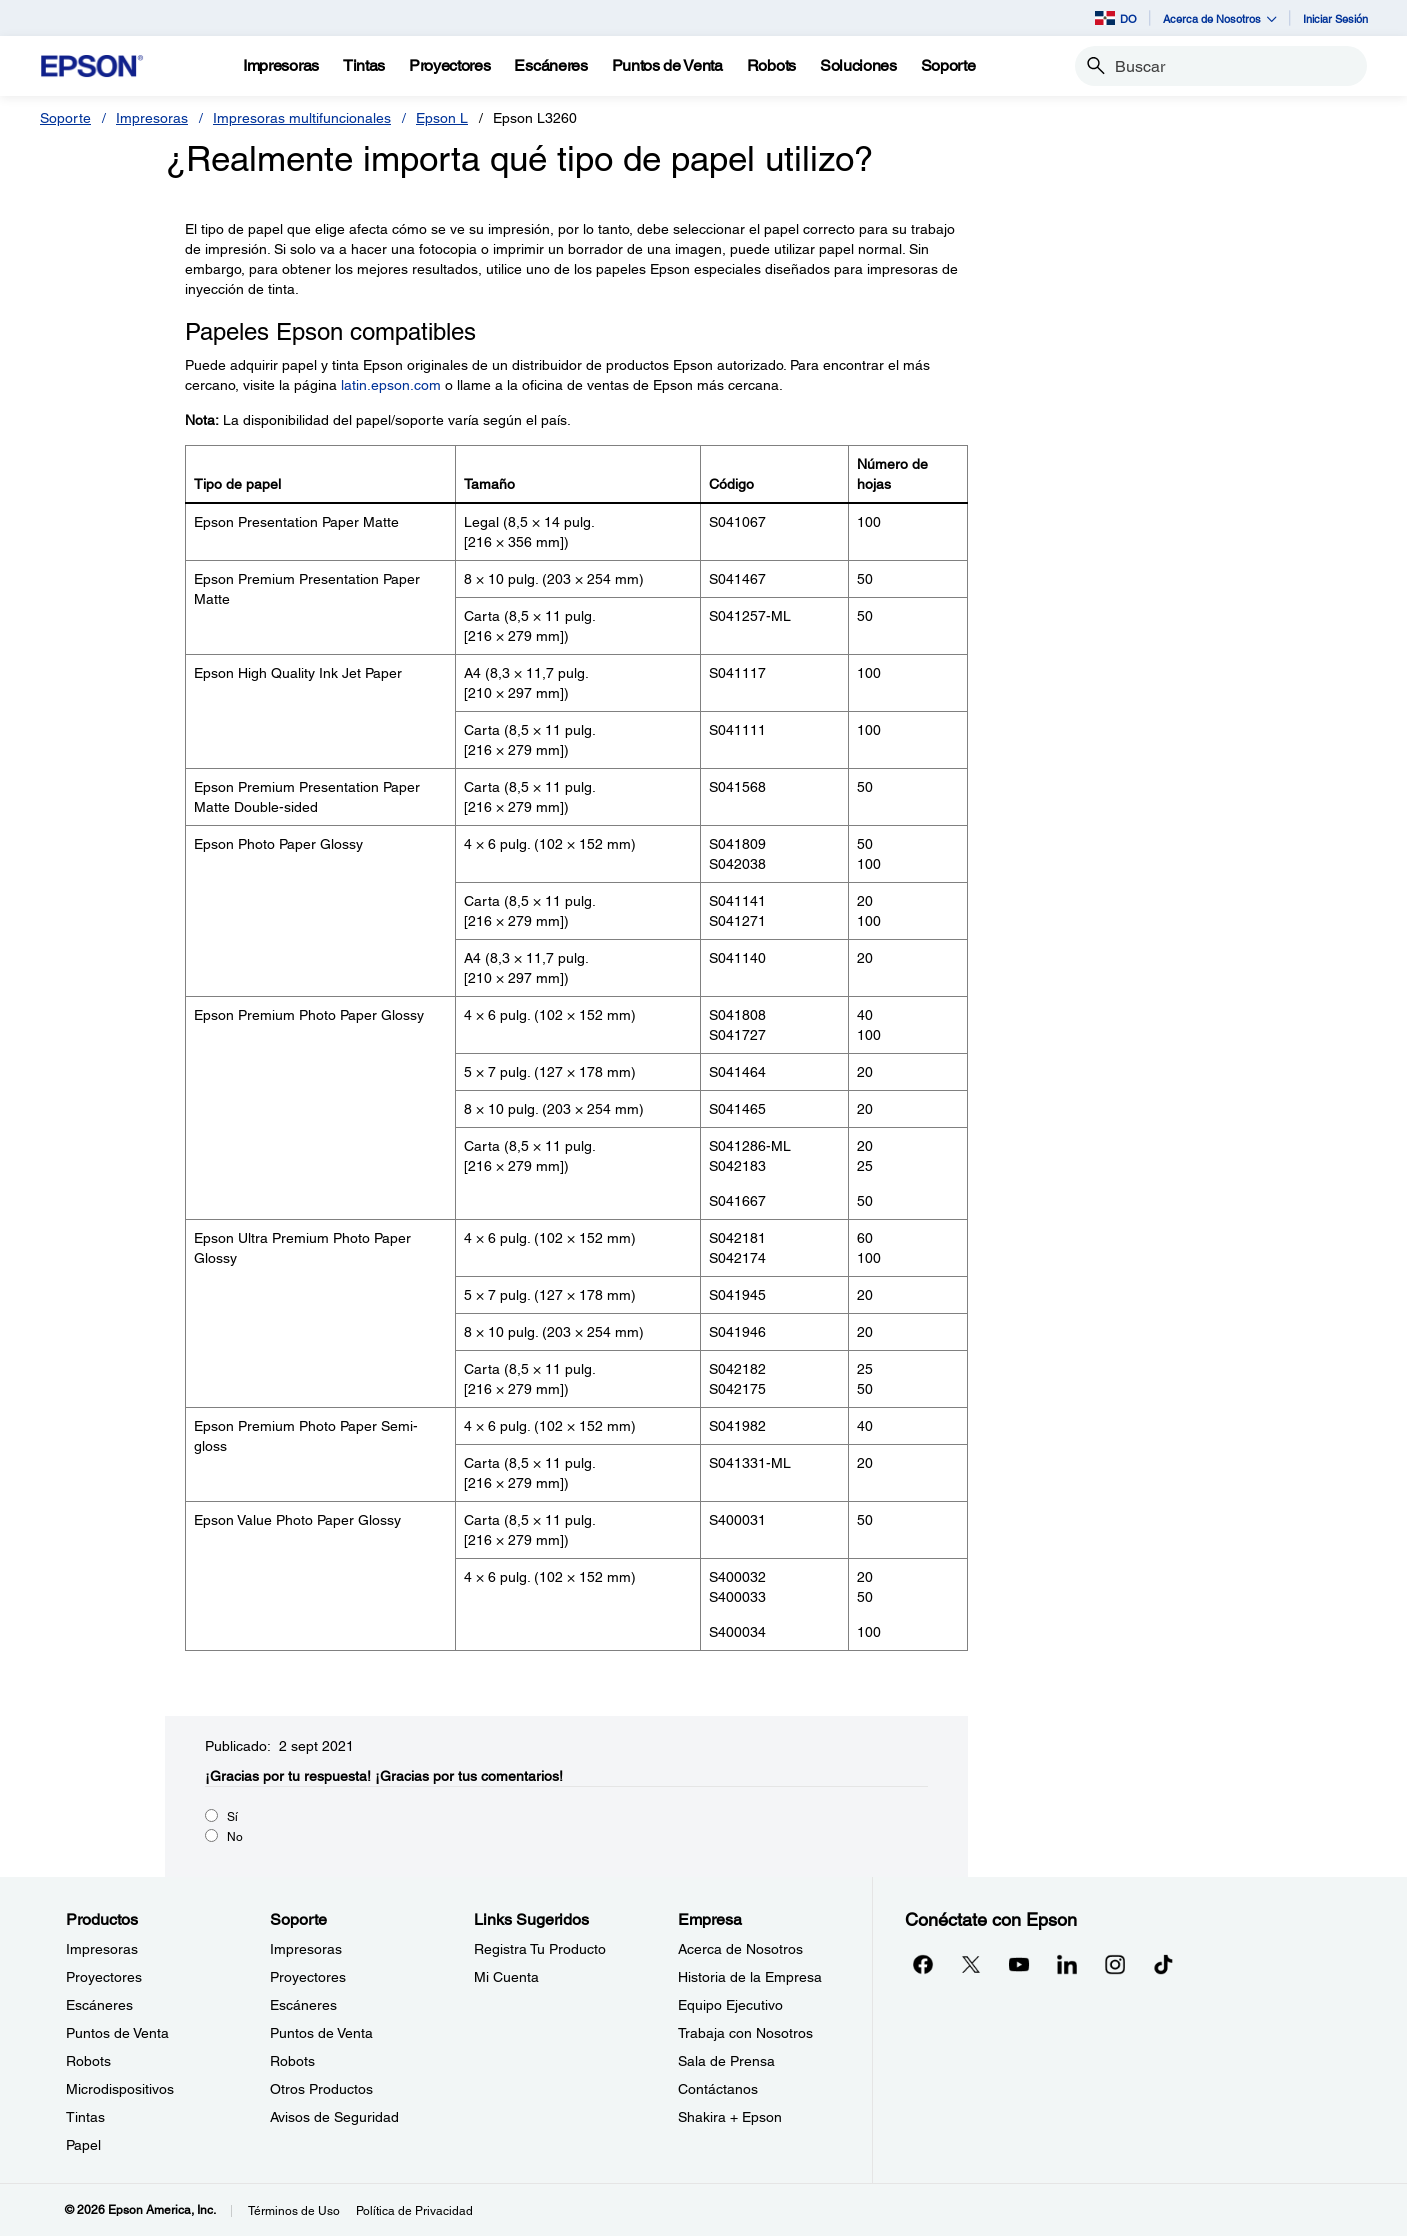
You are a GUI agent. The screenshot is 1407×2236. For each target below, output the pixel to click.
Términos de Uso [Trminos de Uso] (294, 2211)
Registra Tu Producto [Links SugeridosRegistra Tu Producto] (540, 1949)
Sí (232, 1817)
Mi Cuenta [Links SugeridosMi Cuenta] (506, 1977)
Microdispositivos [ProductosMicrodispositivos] (120, 2089)
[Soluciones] (858, 66)
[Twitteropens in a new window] (971, 1964)
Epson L (442, 118)
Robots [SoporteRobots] (292, 2061)
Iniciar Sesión (1335, 18)
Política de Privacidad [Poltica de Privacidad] (414, 2211)
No (235, 1837)
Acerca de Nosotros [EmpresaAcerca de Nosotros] (740, 1949)
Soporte (65, 118)
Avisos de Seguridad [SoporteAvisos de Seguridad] (334, 2117)
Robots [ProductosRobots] (88, 2061)
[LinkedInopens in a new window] (1067, 1964)
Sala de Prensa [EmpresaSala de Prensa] (726, 2061)
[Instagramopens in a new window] (1115, 1964)
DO (1116, 18)
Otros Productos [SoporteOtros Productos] (321, 2089)
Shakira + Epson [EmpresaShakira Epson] (730, 2117)
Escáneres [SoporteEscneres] (303, 2005)
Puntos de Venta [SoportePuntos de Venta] (321, 2033)
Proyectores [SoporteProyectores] (308, 1977)
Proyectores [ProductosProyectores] (104, 1977)
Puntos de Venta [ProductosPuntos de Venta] (117, 2033)
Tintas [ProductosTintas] (85, 2117)
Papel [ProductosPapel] (83, 2145)
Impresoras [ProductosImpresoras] (102, 1949)
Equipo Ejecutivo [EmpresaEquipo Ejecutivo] (730, 2005)
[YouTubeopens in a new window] (1019, 1964)
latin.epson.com (391, 385)
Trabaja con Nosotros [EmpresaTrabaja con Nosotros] (745, 2033)
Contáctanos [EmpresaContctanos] (718, 2089)
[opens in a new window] (1163, 1964)
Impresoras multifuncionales (302, 118)
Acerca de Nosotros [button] (1220, 18)
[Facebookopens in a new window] (923, 1964)
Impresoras (152, 118)
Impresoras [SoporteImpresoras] (306, 1949)
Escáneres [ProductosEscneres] (99, 2005)
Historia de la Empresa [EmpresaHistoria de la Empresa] (750, 1977)
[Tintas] (364, 66)
